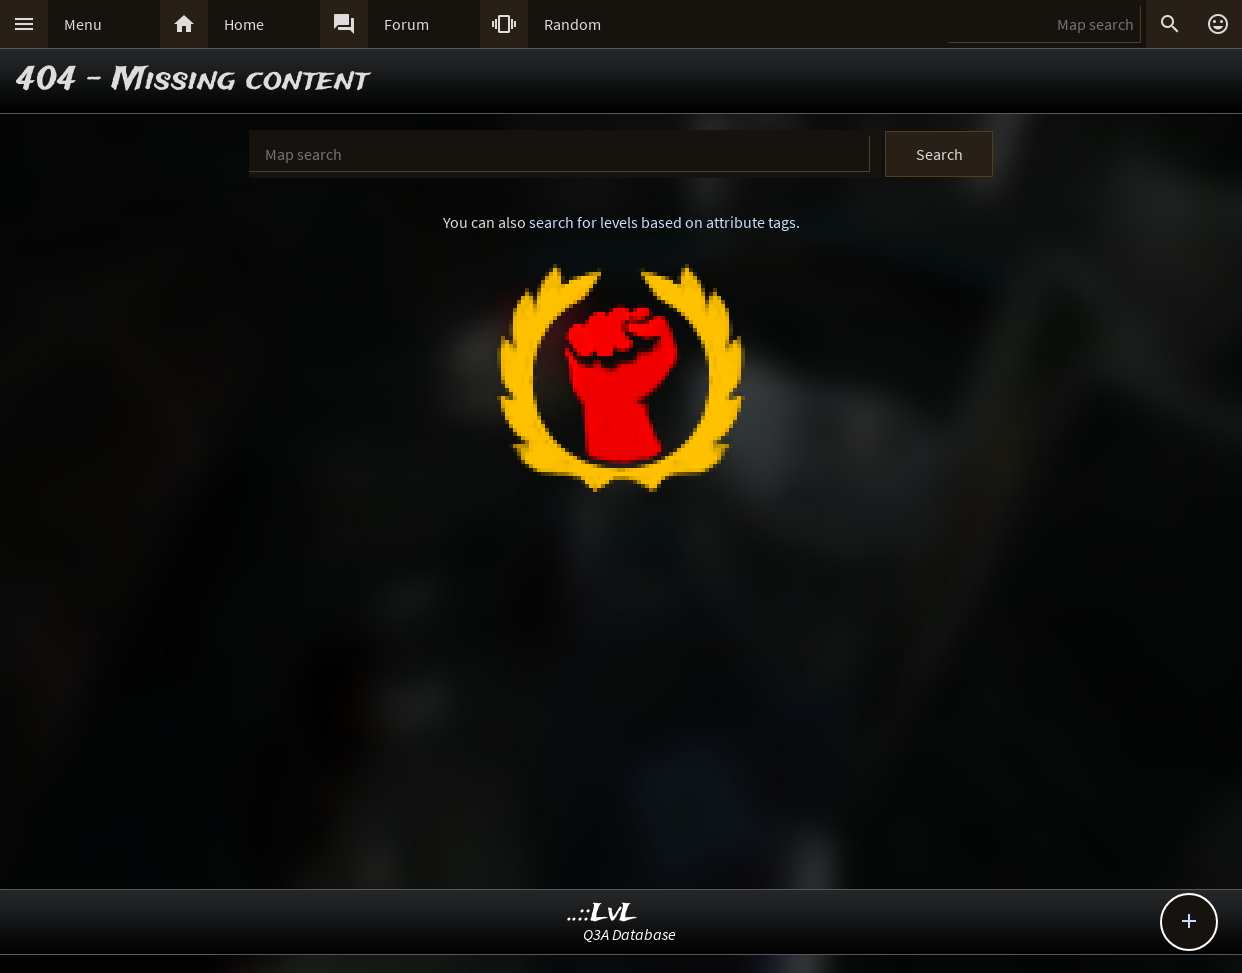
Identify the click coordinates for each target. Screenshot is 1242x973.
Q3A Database (629, 934)
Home (244, 24)
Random (572, 24)
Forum (406, 24)
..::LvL (602, 913)
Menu (83, 24)
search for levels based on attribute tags (662, 222)
